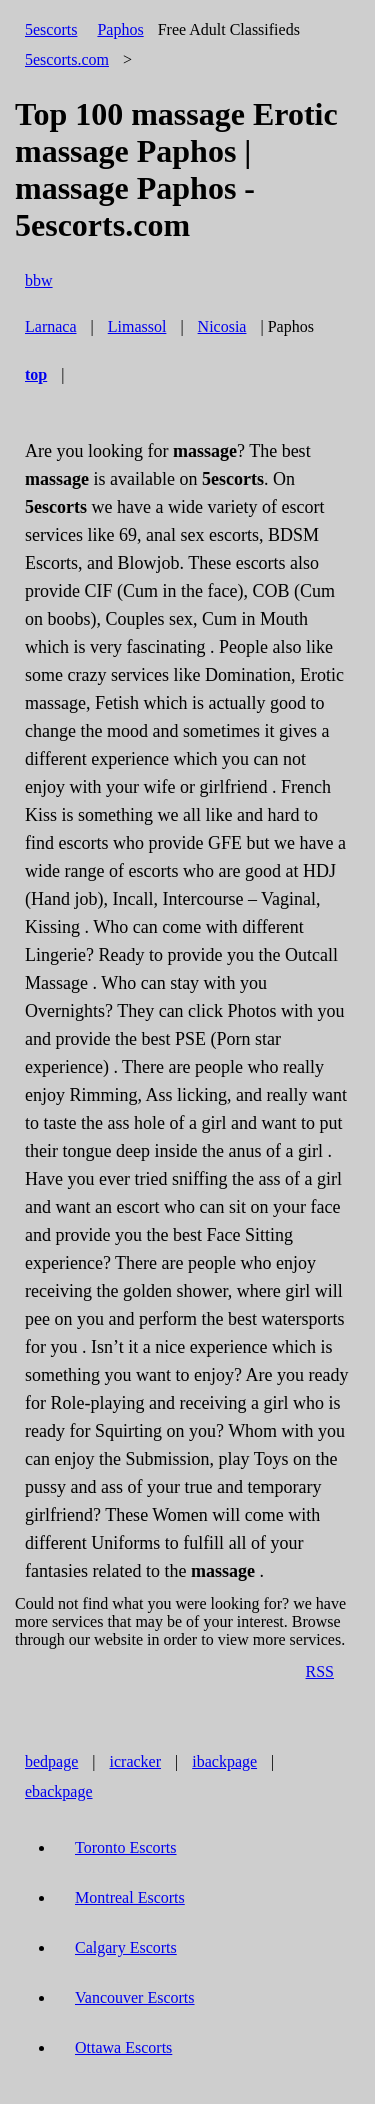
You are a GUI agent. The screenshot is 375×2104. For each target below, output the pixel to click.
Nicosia (222, 326)
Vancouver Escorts (135, 1997)
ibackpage (224, 1761)
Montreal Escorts (130, 1897)
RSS (320, 1671)
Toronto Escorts (126, 1847)
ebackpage (59, 1791)
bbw (39, 280)
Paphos (120, 29)
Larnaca (51, 326)
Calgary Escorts (126, 1947)
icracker (136, 1761)
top (36, 374)
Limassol (137, 326)
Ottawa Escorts (123, 2047)
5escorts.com (67, 59)
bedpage (51, 1761)
